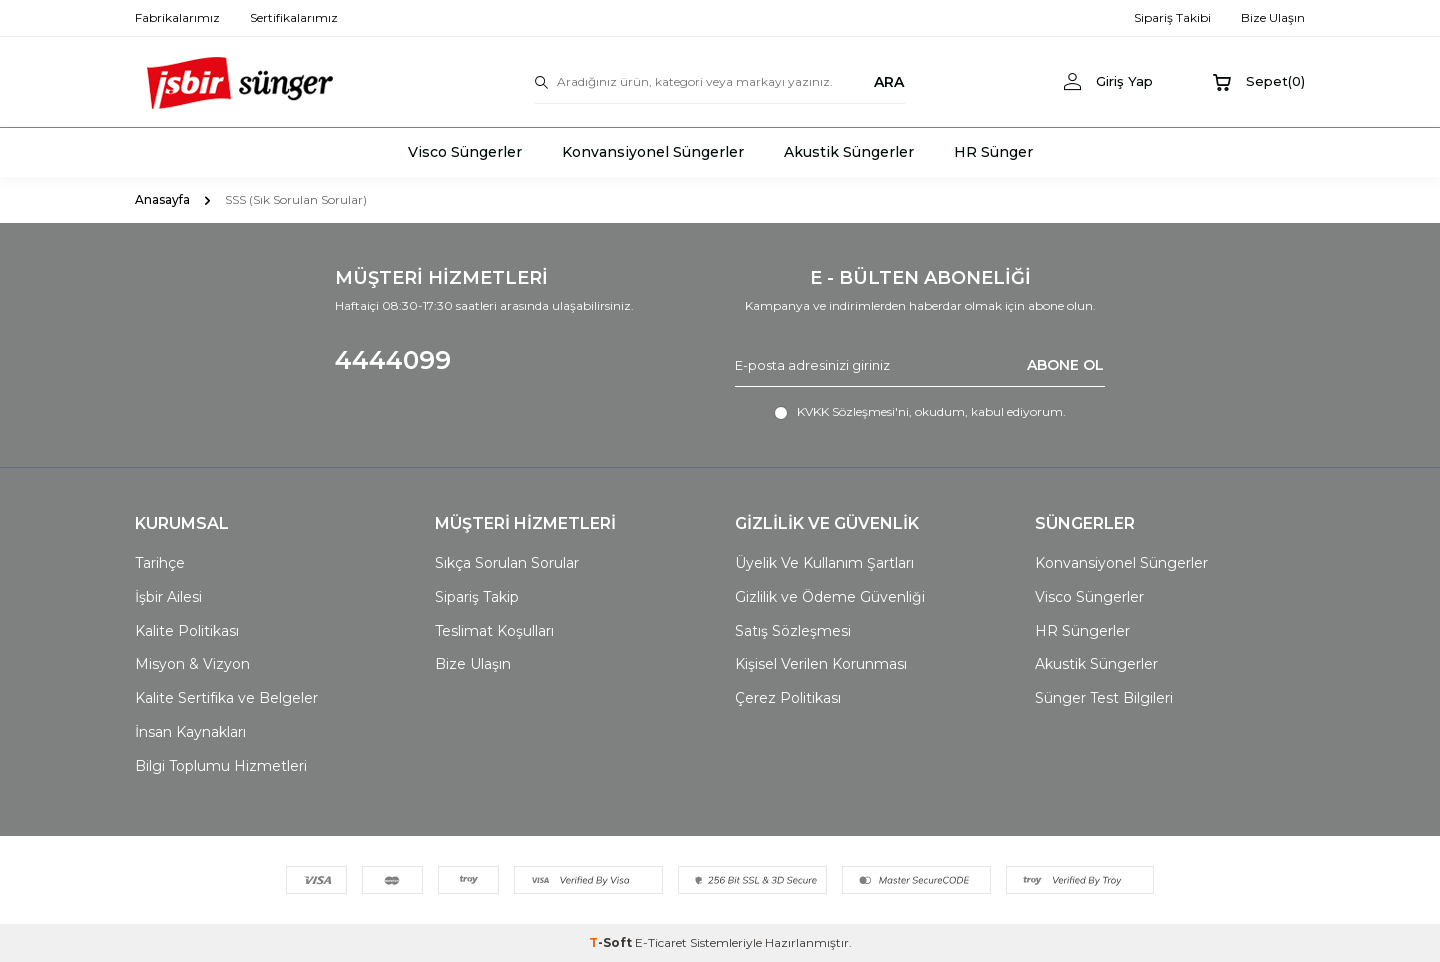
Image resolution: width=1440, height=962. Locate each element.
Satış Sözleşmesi (793, 631)
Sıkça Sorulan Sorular (507, 563)
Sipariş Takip (477, 597)
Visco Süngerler (465, 152)
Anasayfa (162, 199)
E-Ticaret (661, 942)
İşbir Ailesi (168, 597)
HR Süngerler (1082, 631)
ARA (889, 82)
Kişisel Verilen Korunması (821, 664)
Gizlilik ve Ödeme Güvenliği (830, 597)
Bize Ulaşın (473, 664)
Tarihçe (160, 563)
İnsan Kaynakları (190, 732)
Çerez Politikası (788, 698)
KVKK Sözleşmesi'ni (853, 411)
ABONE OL (1065, 365)
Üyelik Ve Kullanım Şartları (824, 563)
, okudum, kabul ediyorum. (920, 412)
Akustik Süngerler (849, 152)
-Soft (612, 942)
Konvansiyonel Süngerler (653, 152)
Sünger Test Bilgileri (1104, 698)
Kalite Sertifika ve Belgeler (226, 698)
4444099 (393, 360)
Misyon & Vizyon (192, 664)
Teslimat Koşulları (494, 631)
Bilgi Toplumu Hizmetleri (221, 766)
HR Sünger (993, 152)
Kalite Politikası (187, 631)
